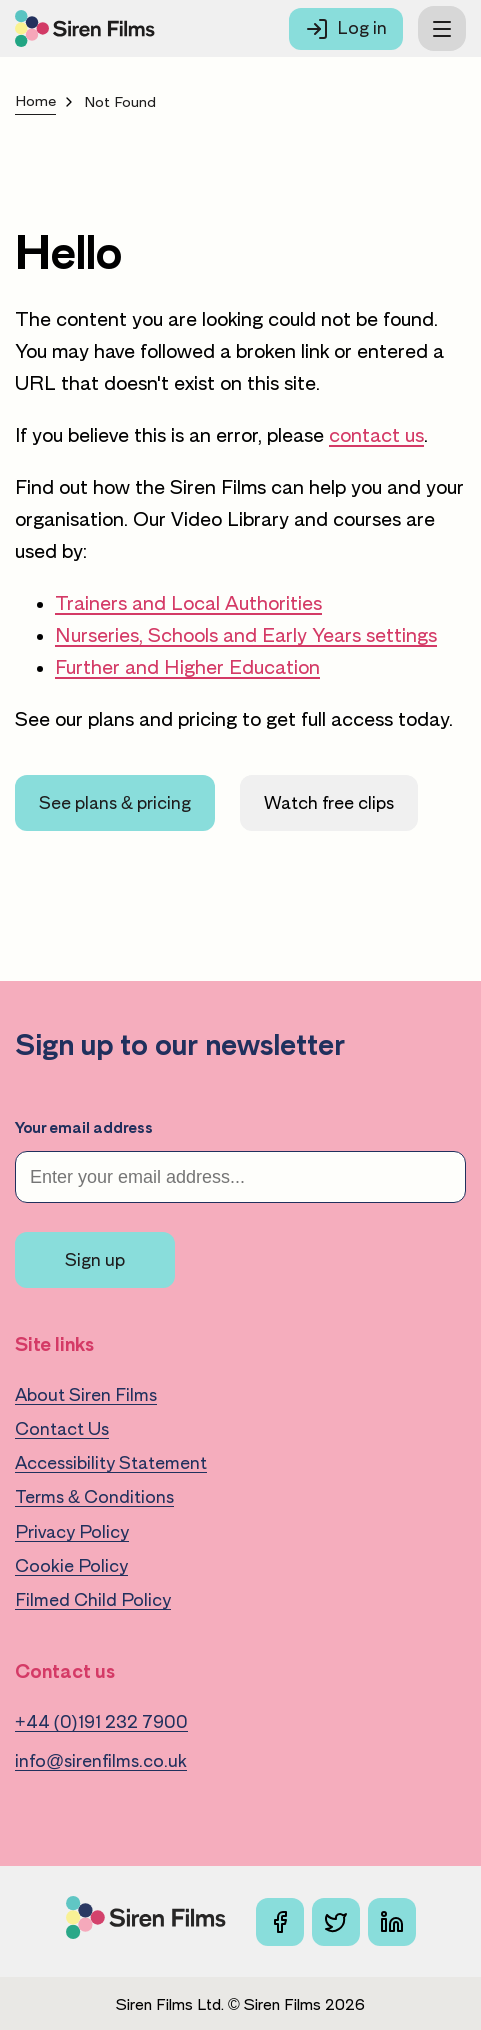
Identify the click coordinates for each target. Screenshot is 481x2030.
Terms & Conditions (94, 1497)
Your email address (84, 1128)
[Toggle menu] (442, 28)
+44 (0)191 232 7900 (101, 1722)
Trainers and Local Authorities (188, 603)
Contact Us (62, 1429)
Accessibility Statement (111, 1463)
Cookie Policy (71, 1566)
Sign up (95, 1260)
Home (35, 101)
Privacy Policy (72, 1532)
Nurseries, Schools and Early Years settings (246, 635)
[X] (336, 1922)
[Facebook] (280, 1922)
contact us (376, 435)
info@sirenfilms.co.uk (101, 1761)
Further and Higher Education (187, 667)
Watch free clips (329, 803)
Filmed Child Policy (93, 1600)
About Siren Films (86, 1395)
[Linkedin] (392, 1922)
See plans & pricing (115, 803)
